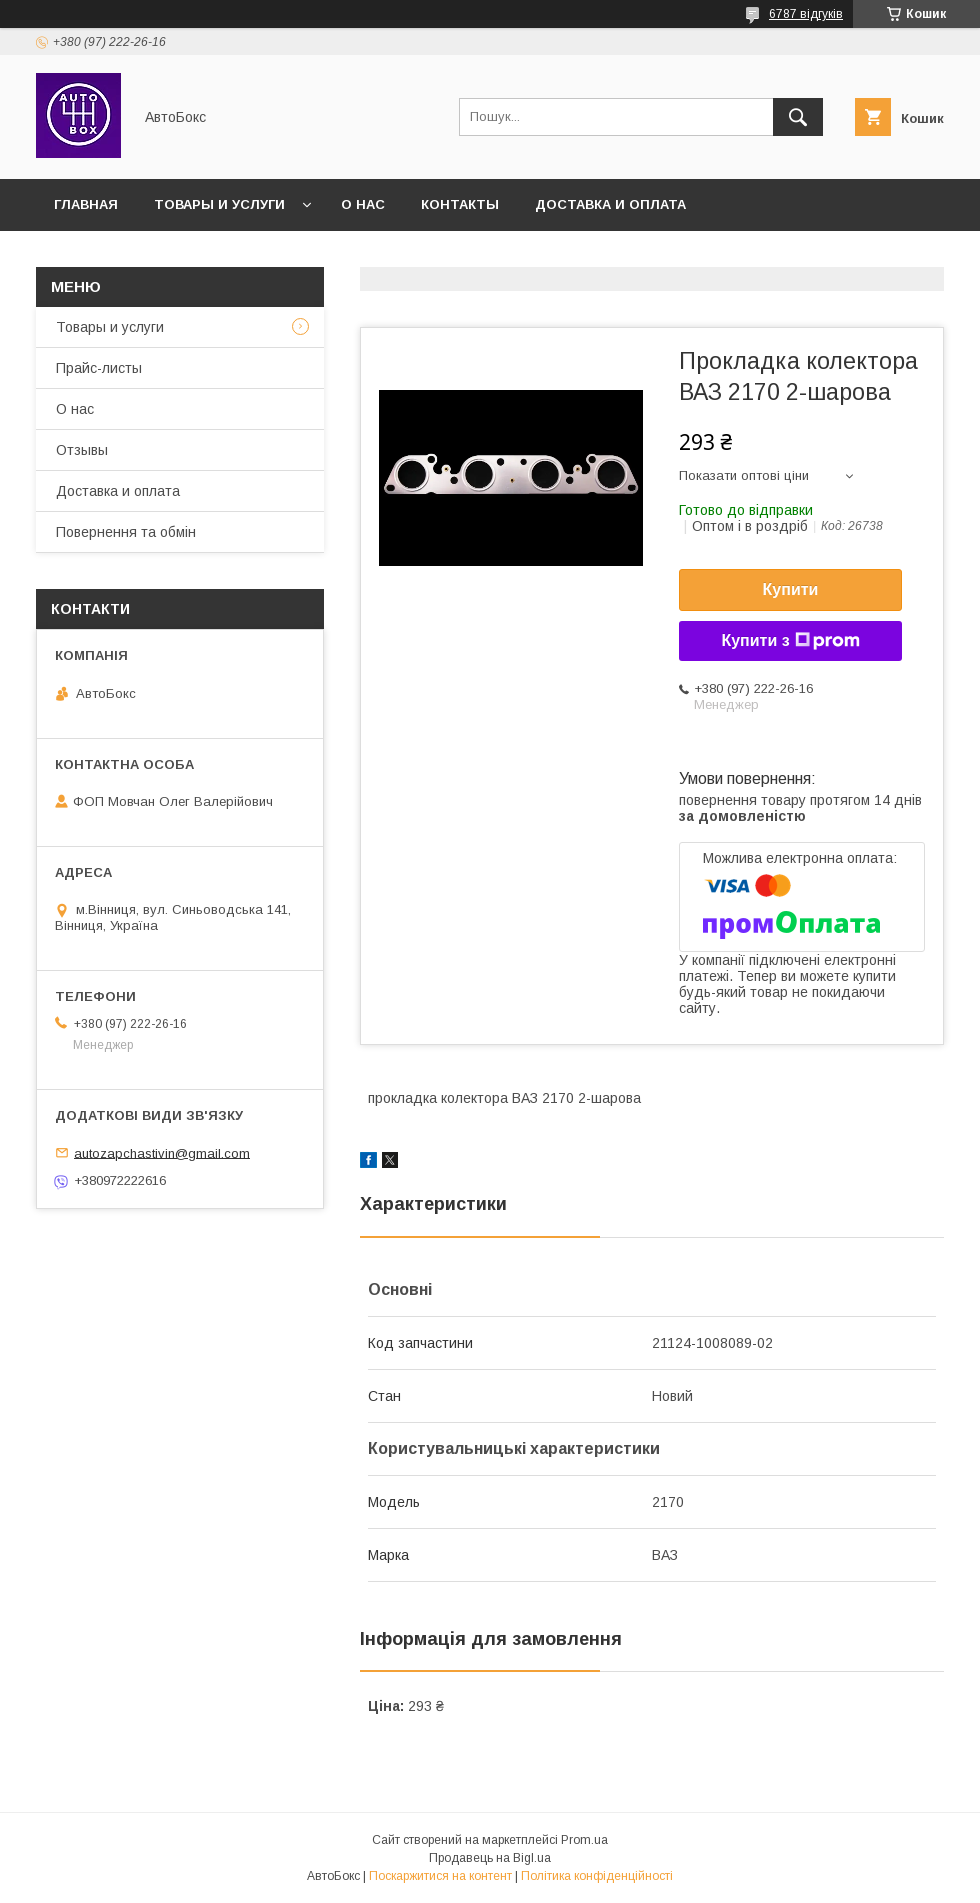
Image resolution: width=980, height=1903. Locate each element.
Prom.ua (584, 1840)
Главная (86, 204)
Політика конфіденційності (597, 1876)
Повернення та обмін (126, 532)
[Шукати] (798, 117)
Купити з (790, 641)
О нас (363, 204)
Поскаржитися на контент (440, 1876)
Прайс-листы (99, 368)
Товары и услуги (219, 204)
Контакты (460, 204)
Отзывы (82, 450)
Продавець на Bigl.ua (490, 1858)
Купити (791, 589)
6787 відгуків (806, 14)
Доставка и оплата (610, 204)
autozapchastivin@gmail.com (162, 1152)
